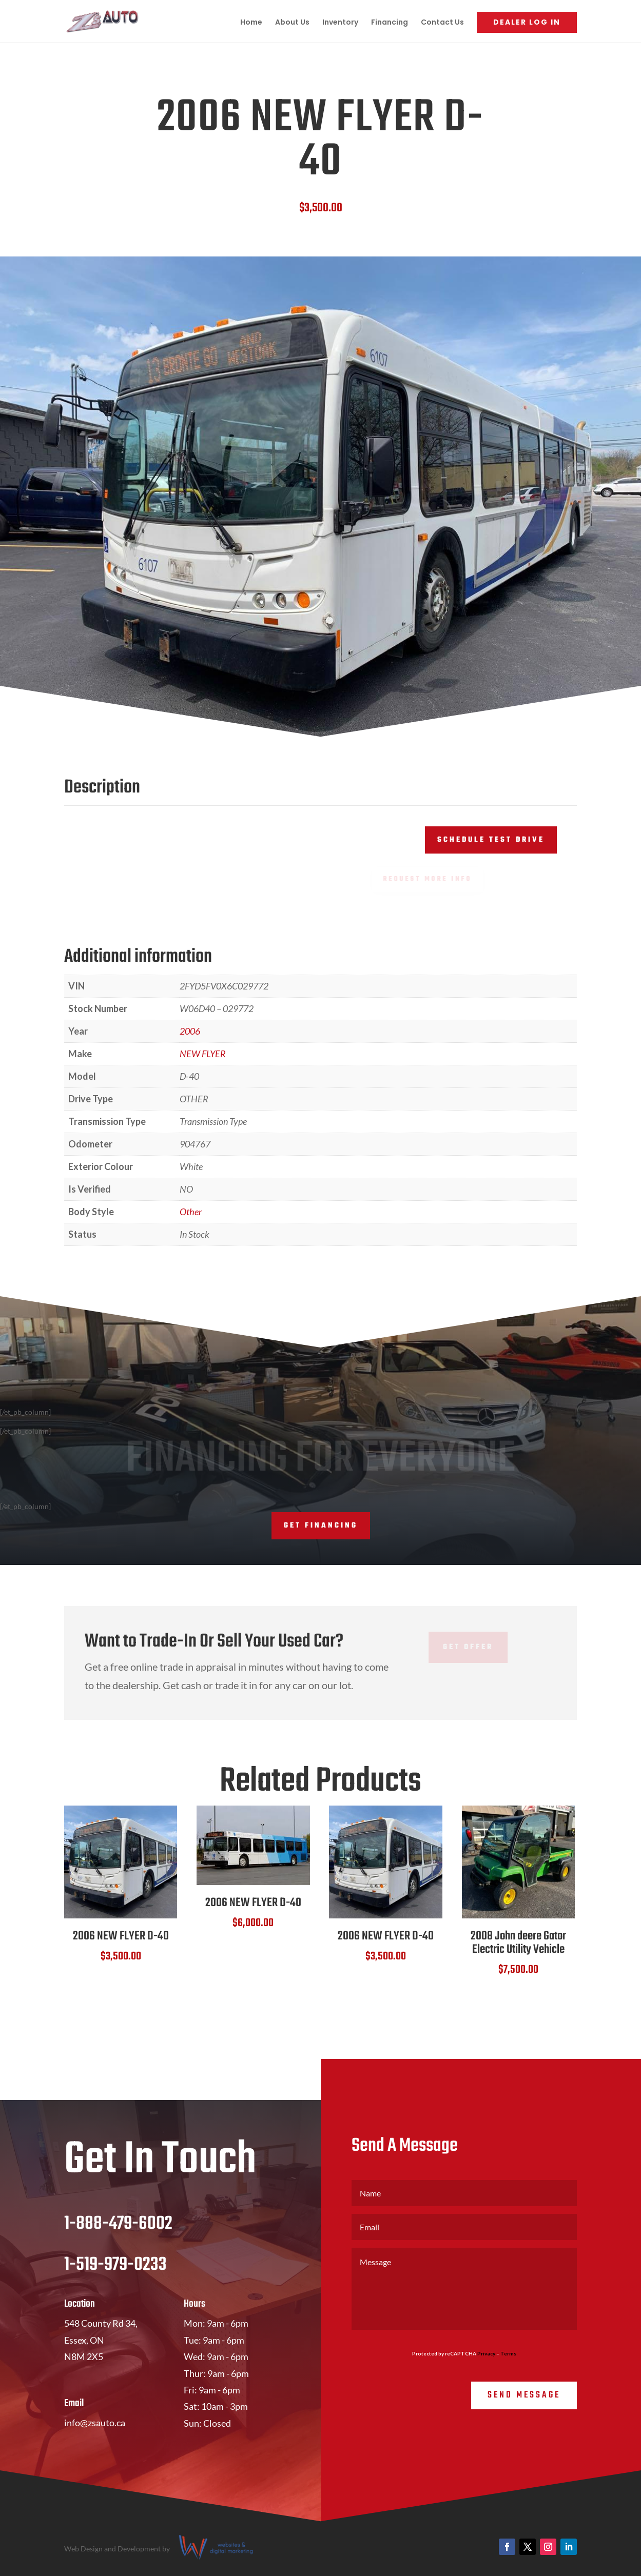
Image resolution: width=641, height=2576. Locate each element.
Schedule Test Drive (491, 840)
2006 (190, 1031)
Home (251, 22)
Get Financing (321, 1526)
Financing (389, 22)
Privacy (486, 2353)
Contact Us (442, 22)
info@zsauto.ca (94, 2422)
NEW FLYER (203, 1053)
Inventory (340, 22)
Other (191, 1211)
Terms (508, 2353)
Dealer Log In (526, 22)
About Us (292, 22)
